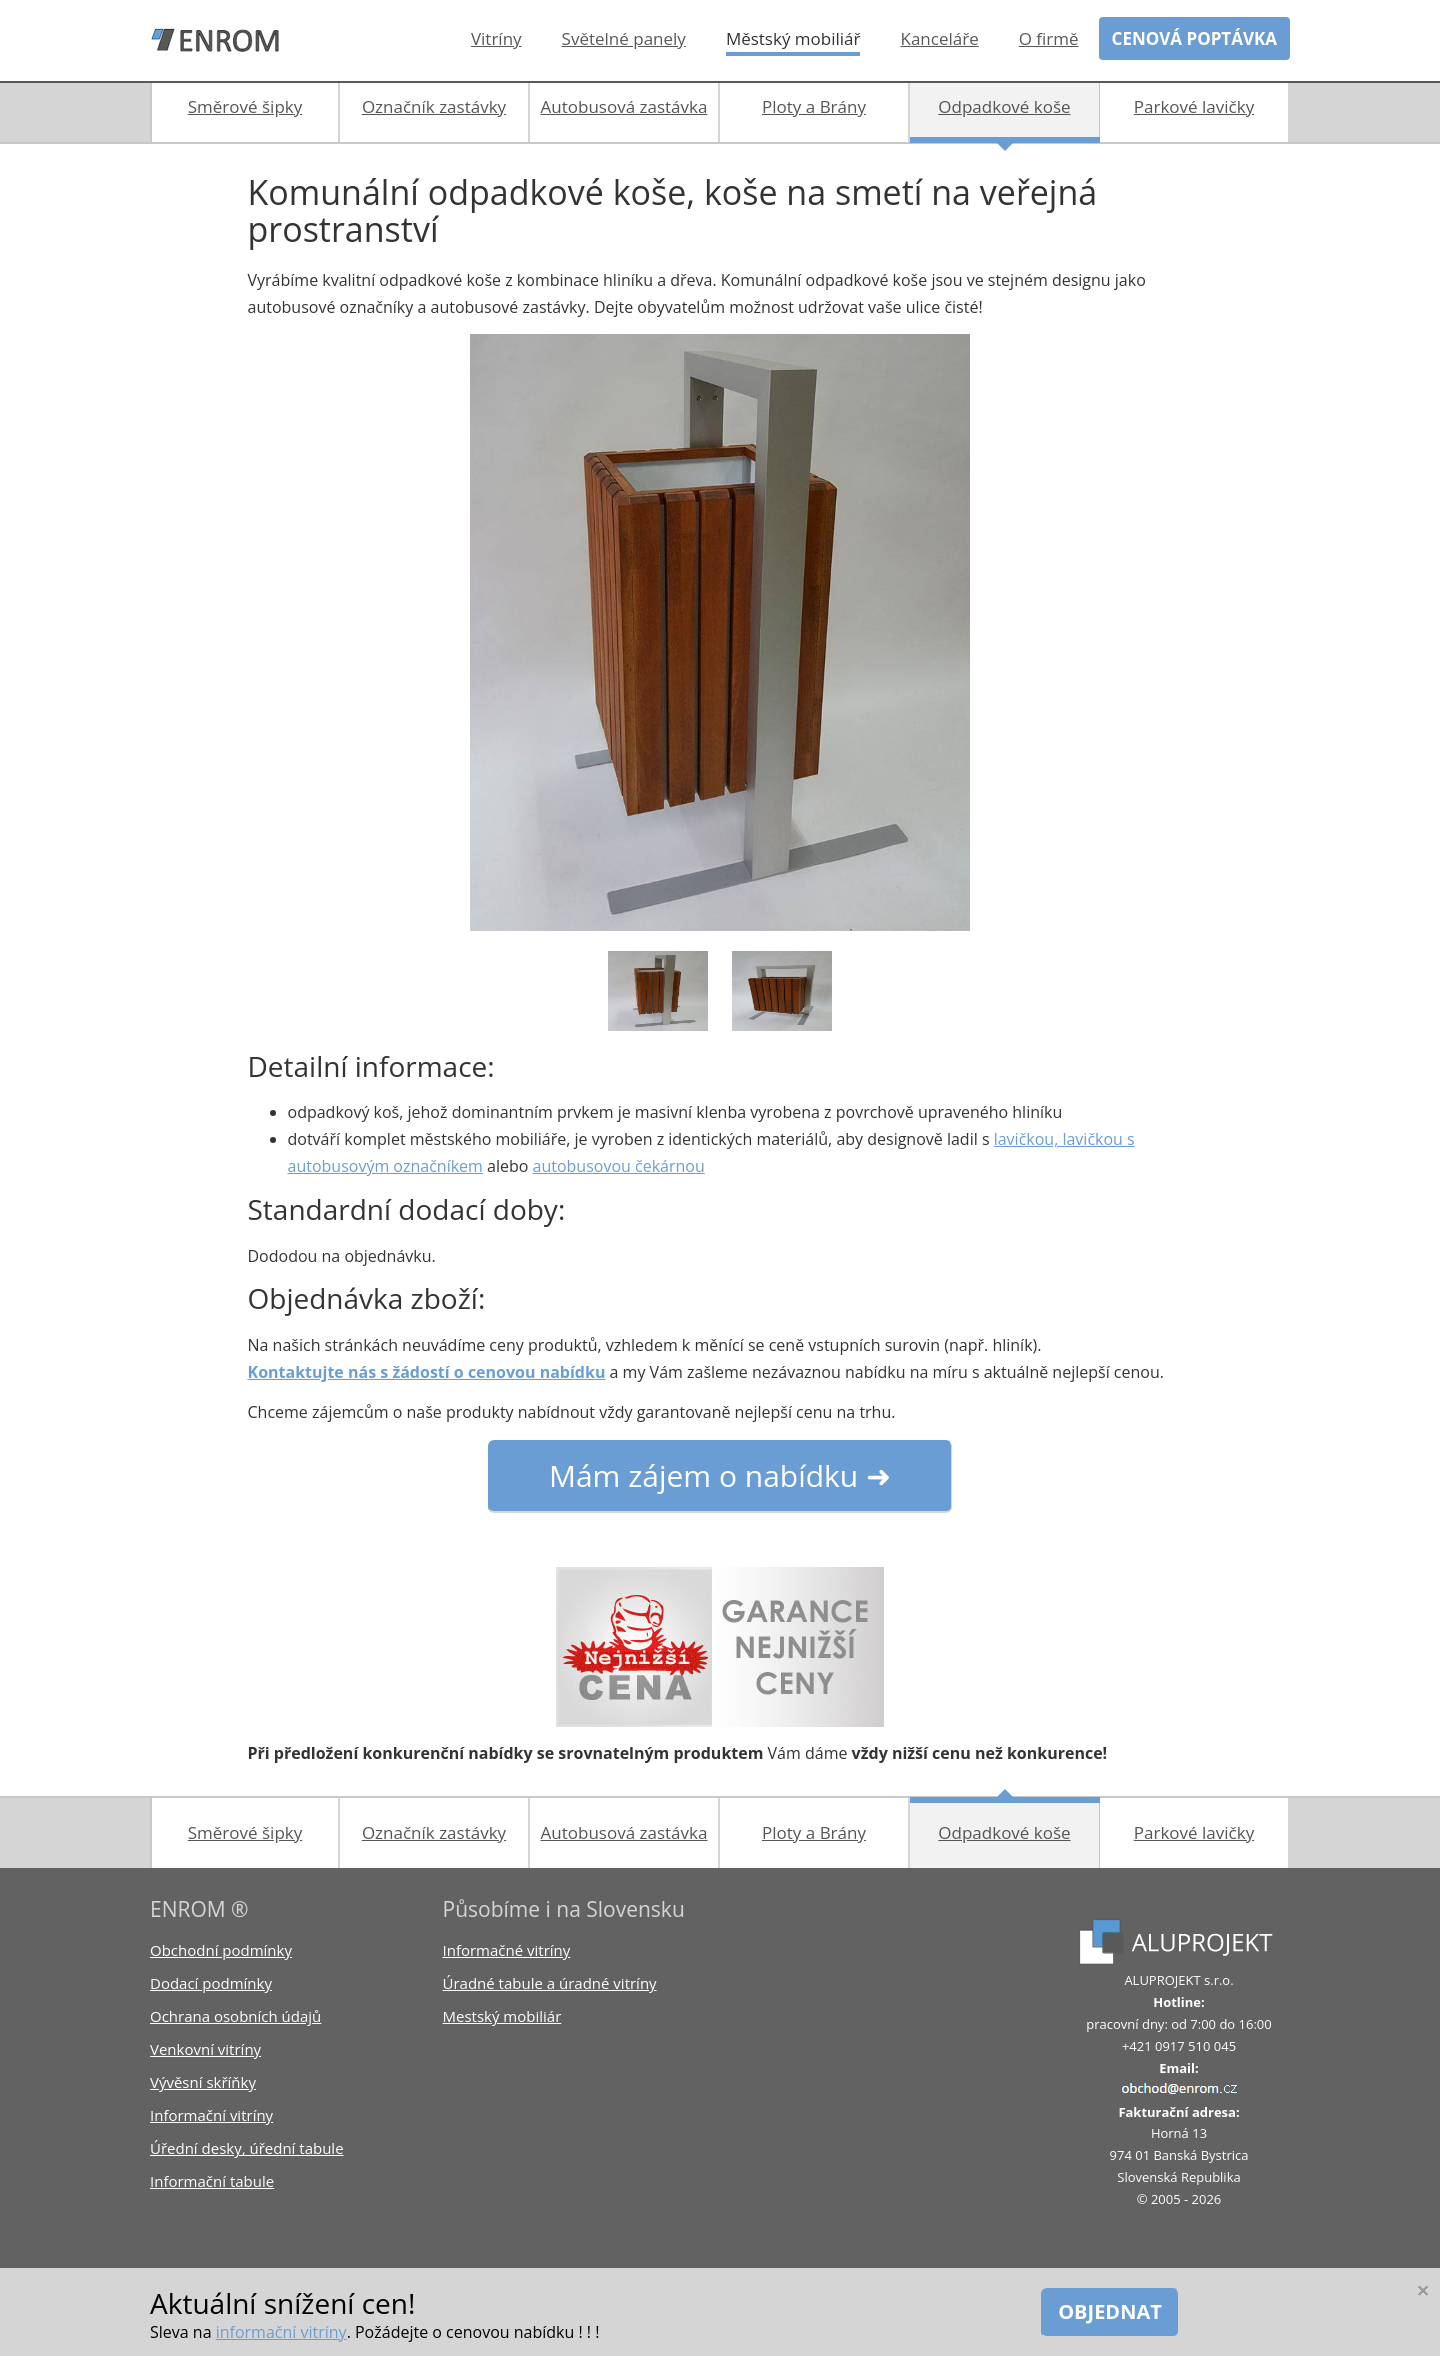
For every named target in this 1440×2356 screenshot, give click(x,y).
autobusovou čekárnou (619, 1166)
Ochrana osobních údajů (235, 2016)
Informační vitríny (211, 2115)
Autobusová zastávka (624, 106)
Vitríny (496, 38)
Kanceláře (939, 38)
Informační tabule (212, 2181)
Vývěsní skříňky (203, 2082)
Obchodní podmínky (221, 1950)
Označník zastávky (434, 106)
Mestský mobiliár (502, 2016)
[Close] (1423, 2290)
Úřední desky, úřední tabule (247, 2148)
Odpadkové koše (1004, 106)
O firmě (1049, 38)
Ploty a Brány (814, 106)
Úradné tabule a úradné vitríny (550, 1983)
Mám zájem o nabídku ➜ (720, 1475)
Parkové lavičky (1194, 106)
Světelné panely (624, 38)
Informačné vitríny (507, 1950)
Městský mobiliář (793, 38)
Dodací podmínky (211, 1983)
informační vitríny (281, 2332)
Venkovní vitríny (205, 2049)
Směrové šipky (245, 106)
